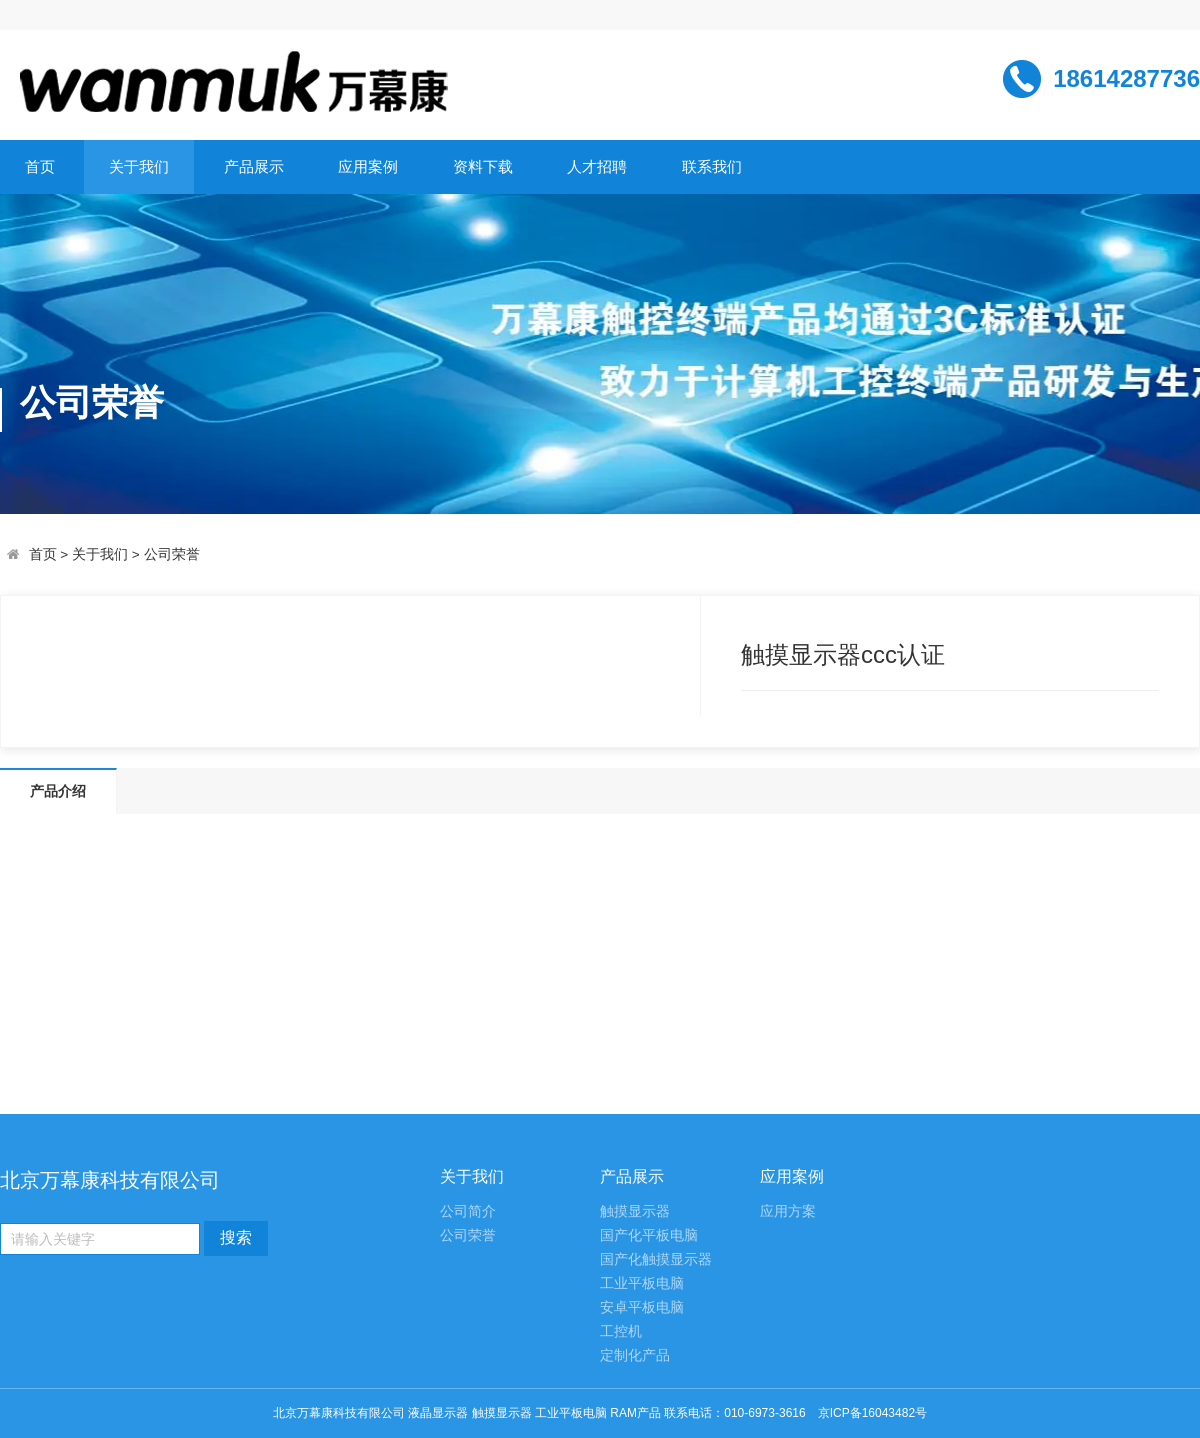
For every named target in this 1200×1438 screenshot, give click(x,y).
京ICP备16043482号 (872, 1413)
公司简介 (468, 1211)
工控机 (621, 1331)
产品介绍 (58, 791)
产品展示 (254, 166)
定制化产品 (635, 1355)
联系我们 (712, 166)
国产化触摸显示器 (656, 1259)
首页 (40, 166)
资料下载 (483, 166)
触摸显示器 (635, 1211)
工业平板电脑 (642, 1283)
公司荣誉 (172, 554)
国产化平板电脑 (649, 1235)
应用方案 (788, 1211)
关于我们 (139, 166)
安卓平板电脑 (642, 1307)
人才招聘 (597, 166)
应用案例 (368, 166)
